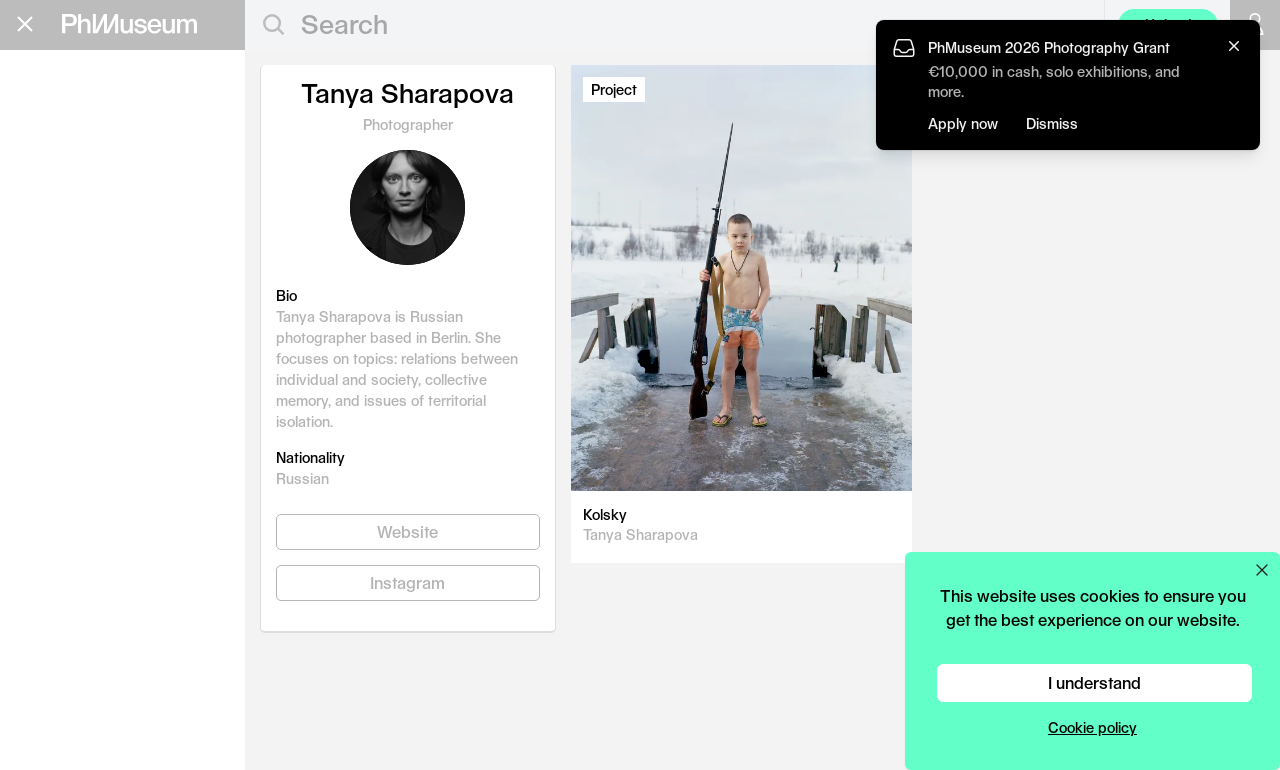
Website (407, 531)
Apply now (963, 123)
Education (80, 142)
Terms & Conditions (79, 516)
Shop (41, 356)
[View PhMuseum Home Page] (129, 24)
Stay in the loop (85, 439)
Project (614, 89)
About (45, 331)
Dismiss (1052, 123)
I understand (1094, 682)
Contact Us (52, 481)
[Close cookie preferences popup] (1262, 570)
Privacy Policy (61, 499)
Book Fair (77, 206)
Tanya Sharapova (640, 534)
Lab (39, 270)
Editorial (68, 110)
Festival (64, 238)
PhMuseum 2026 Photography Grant (1049, 47)
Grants (58, 174)
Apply (205, 178)
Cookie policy (1092, 727)
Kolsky (605, 514)
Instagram (407, 582)
